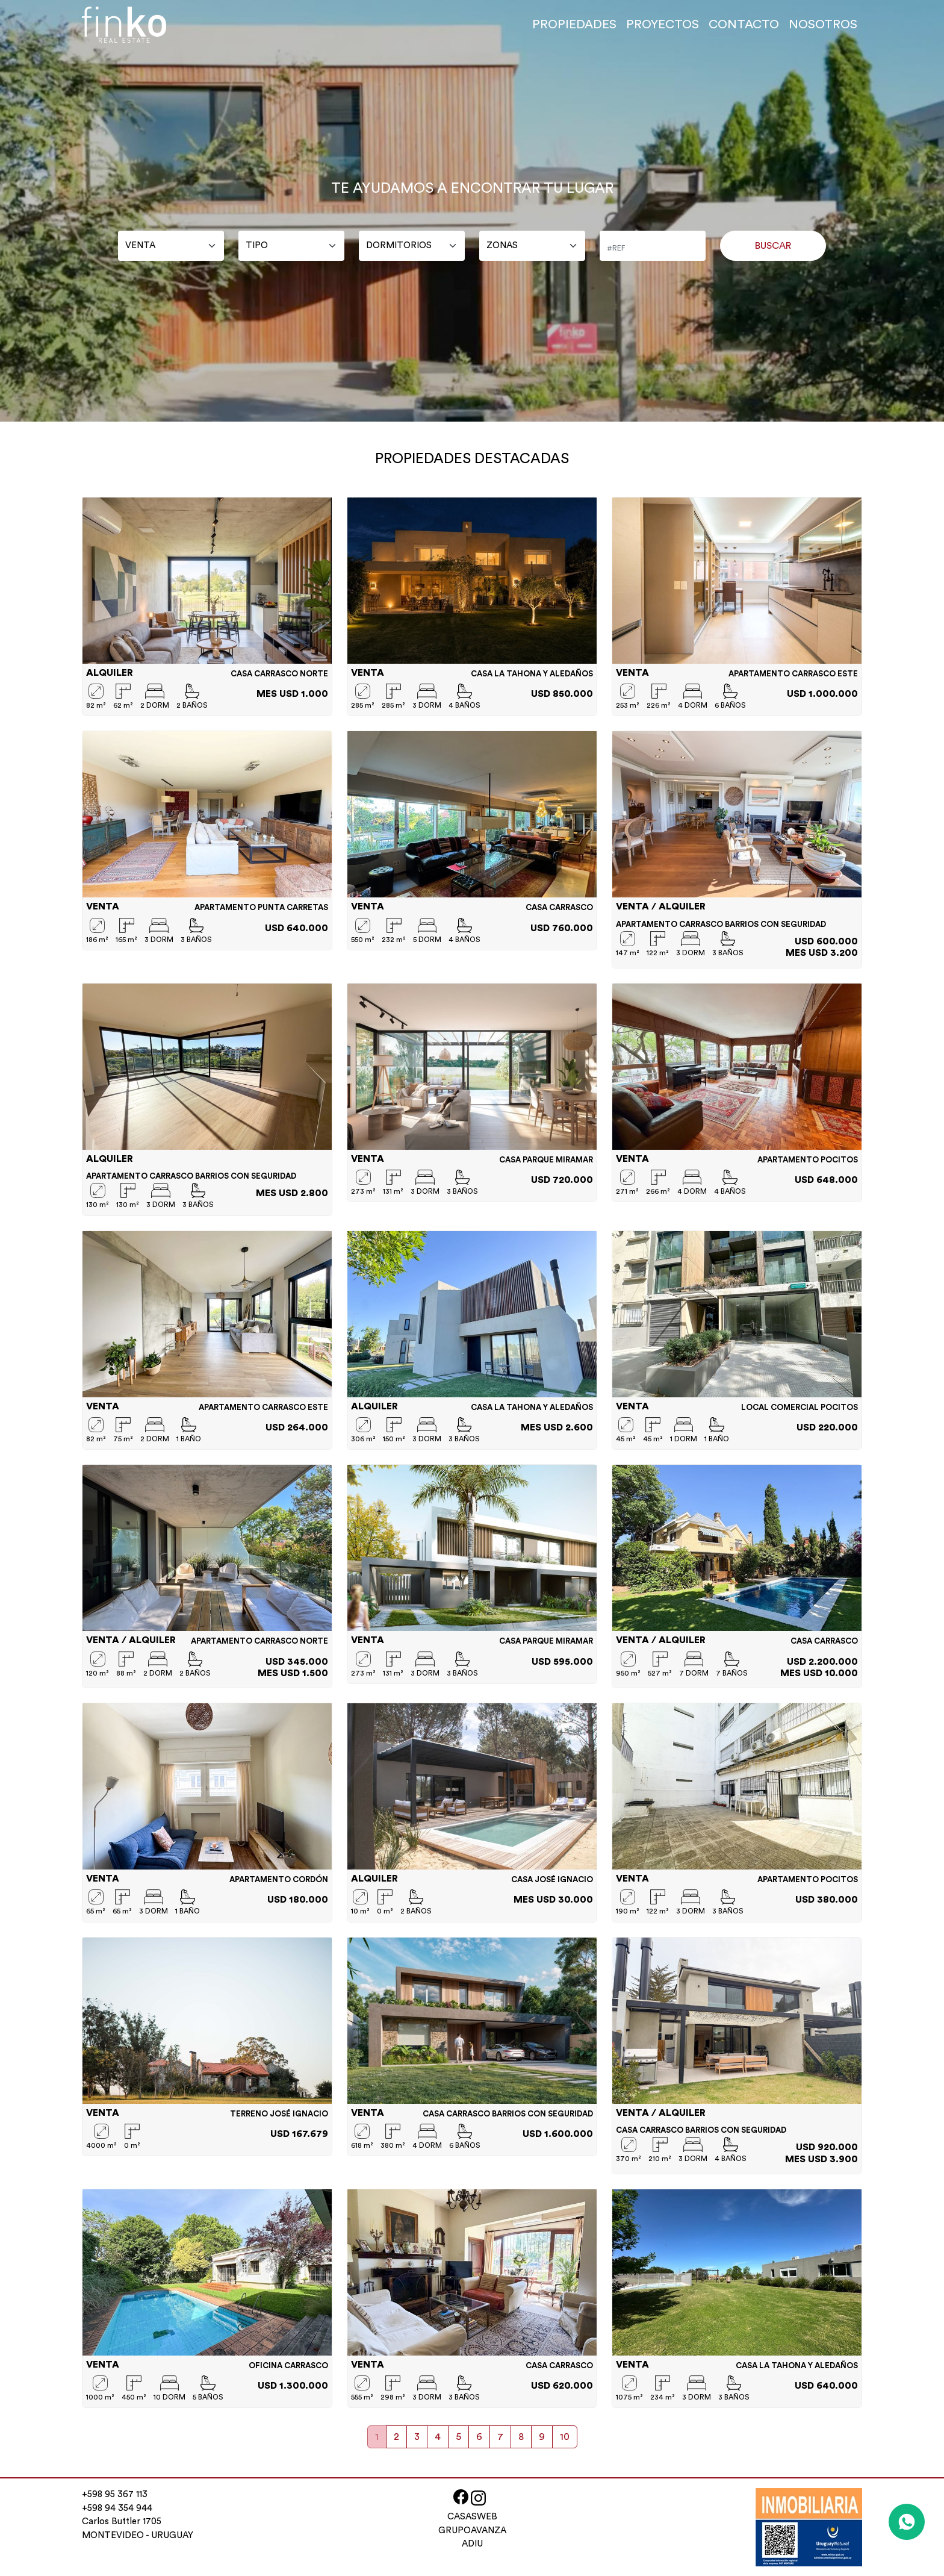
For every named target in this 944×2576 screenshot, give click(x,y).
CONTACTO (744, 25)
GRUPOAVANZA (472, 2530)
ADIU (472, 2543)
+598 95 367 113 (115, 2494)
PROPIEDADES (574, 25)
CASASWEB (472, 2516)
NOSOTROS (823, 25)
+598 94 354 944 (117, 2508)
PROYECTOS (662, 25)
